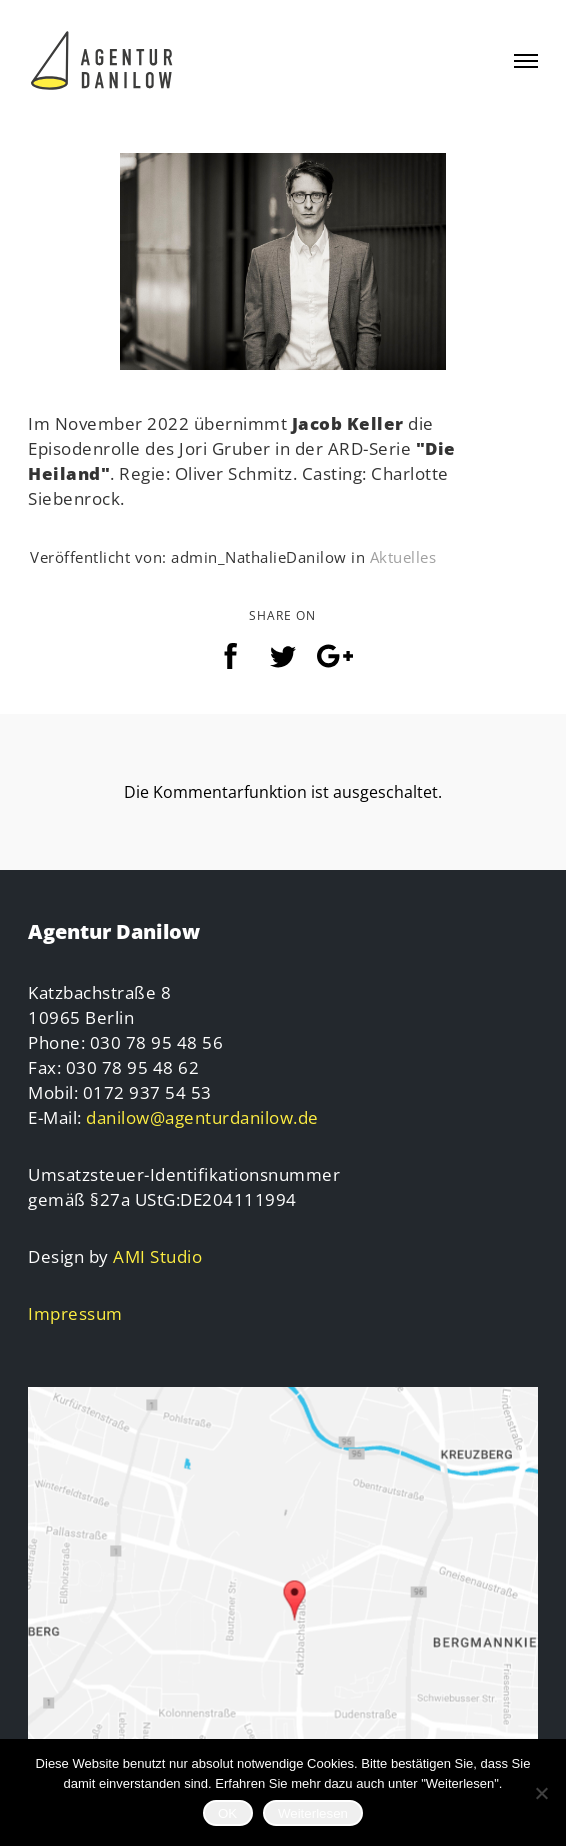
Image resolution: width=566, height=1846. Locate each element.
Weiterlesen (313, 1813)
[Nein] (541, 1793)
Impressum (75, 1313)
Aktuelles (403, 557)
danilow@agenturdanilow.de (202, 1117)
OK (227, 1813)
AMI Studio (157, 1256)
